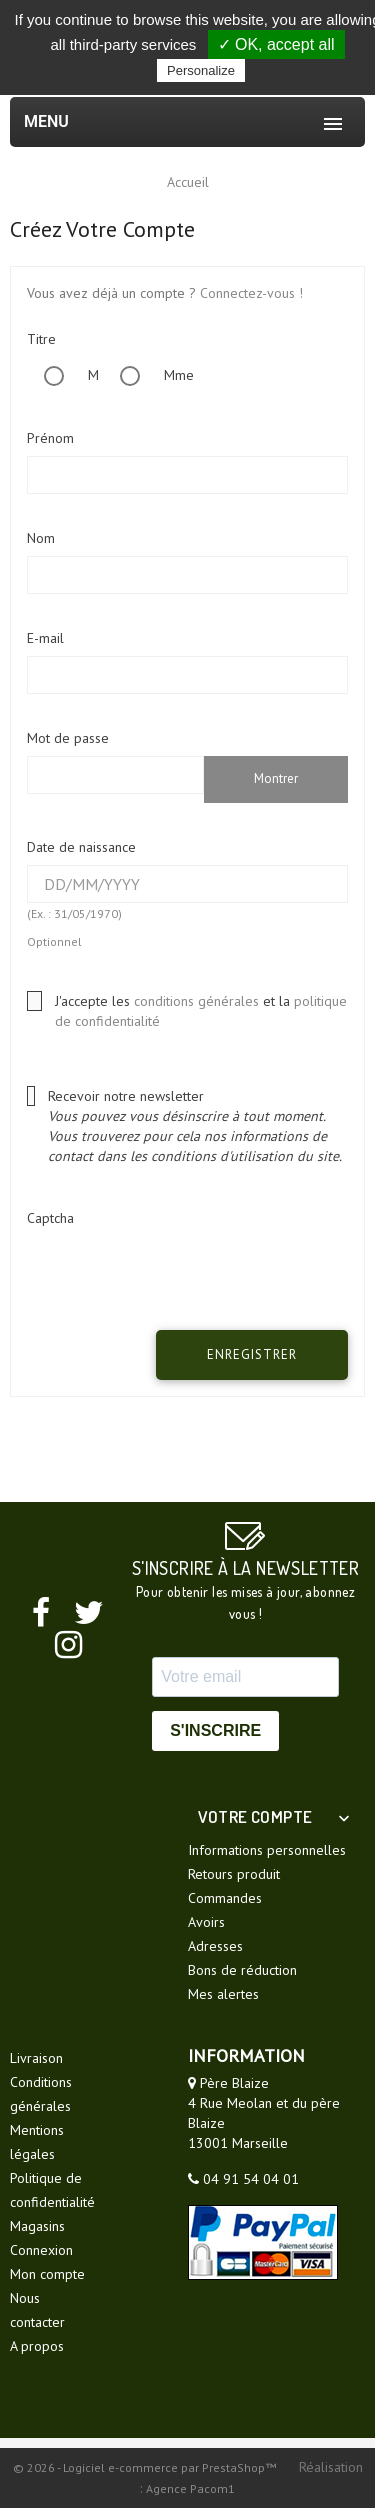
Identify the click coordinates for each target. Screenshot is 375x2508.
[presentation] (188, 1275)
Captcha (50, 1218)
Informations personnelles (267, 1850)
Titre (41, 339)
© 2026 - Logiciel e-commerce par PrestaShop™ (146, 2467)
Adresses (215, 1946)
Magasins (37, 2226)
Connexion (41, 2250)
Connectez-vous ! (251, 293)
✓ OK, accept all (276, 44)
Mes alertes (223, 1994)
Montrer (276, 778)
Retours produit (234, 1874)
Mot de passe (68, 738)
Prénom (50, 438)
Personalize (201, 70)
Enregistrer (252, 1354)
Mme (148, 375)
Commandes (225, 1898)
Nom (41, 538)
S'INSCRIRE (215, 1730)
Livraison (36, 2058)
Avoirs (206, 1922)
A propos (37, 2346)
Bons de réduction (242, 1970)
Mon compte (47, 2274)
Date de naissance (81, 847)
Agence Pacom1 (190, 2488)
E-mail (45, 638)
